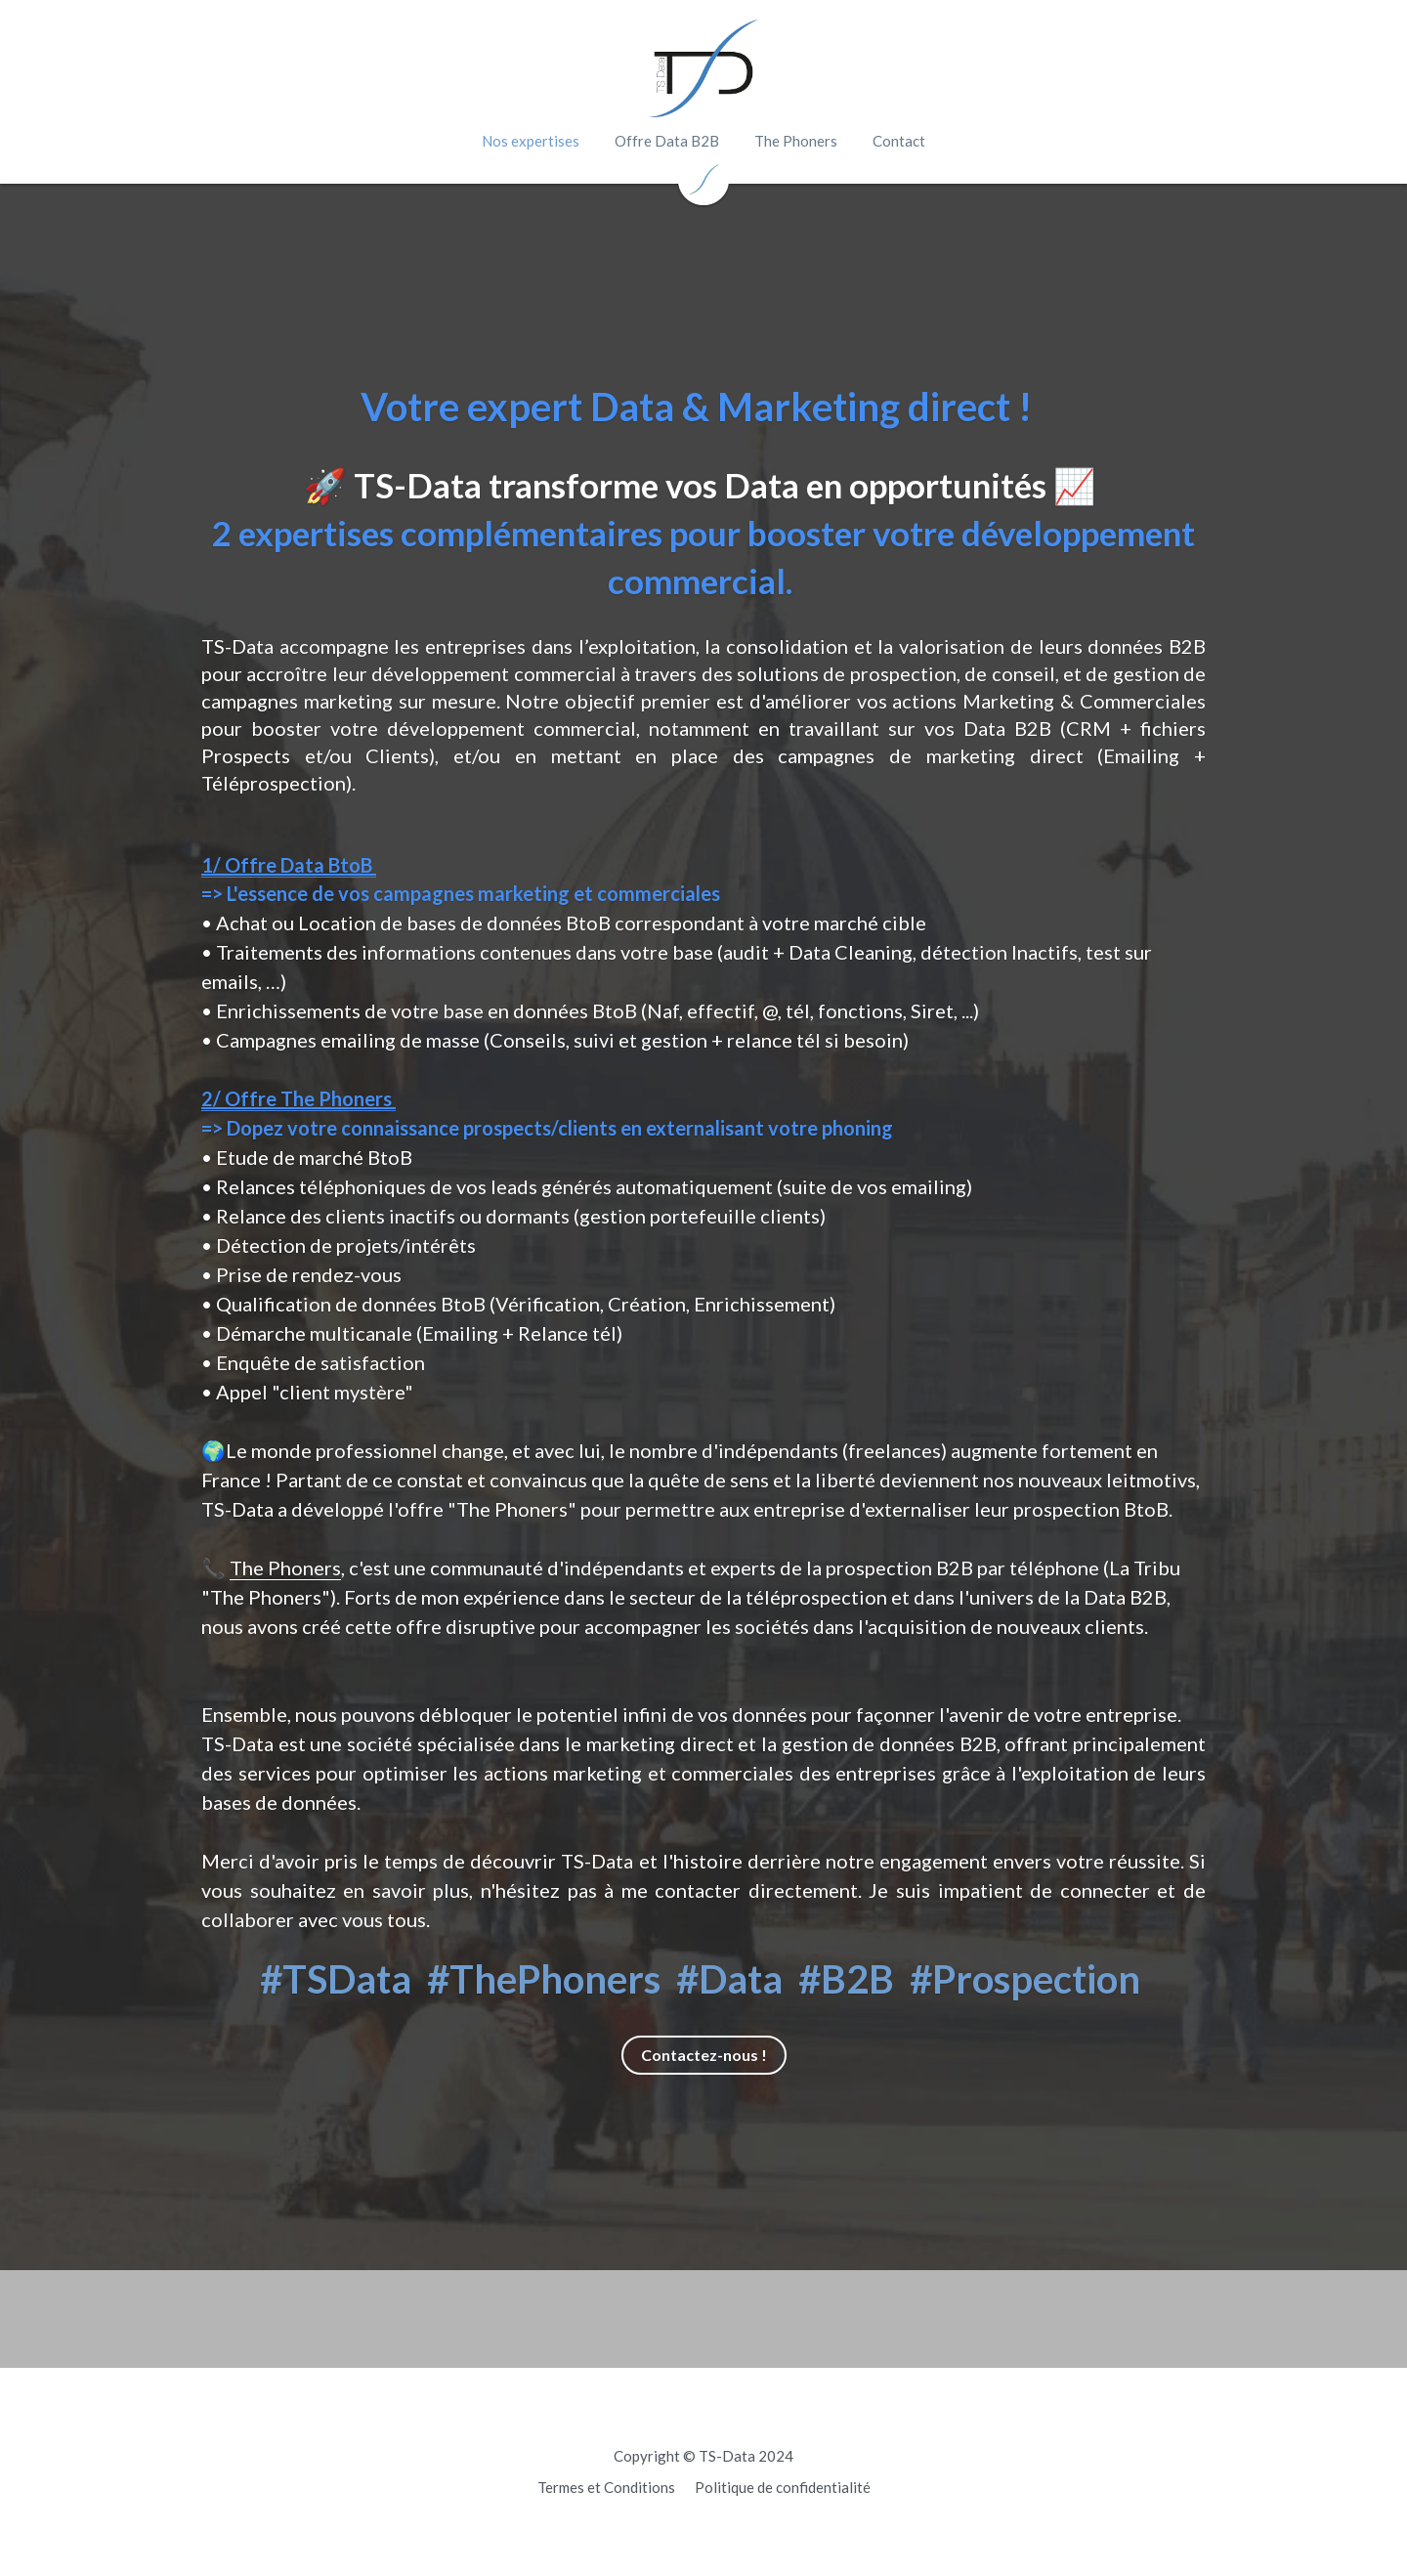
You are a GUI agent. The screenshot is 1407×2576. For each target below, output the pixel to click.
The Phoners (285, 1567)
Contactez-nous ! (704, 2054)
